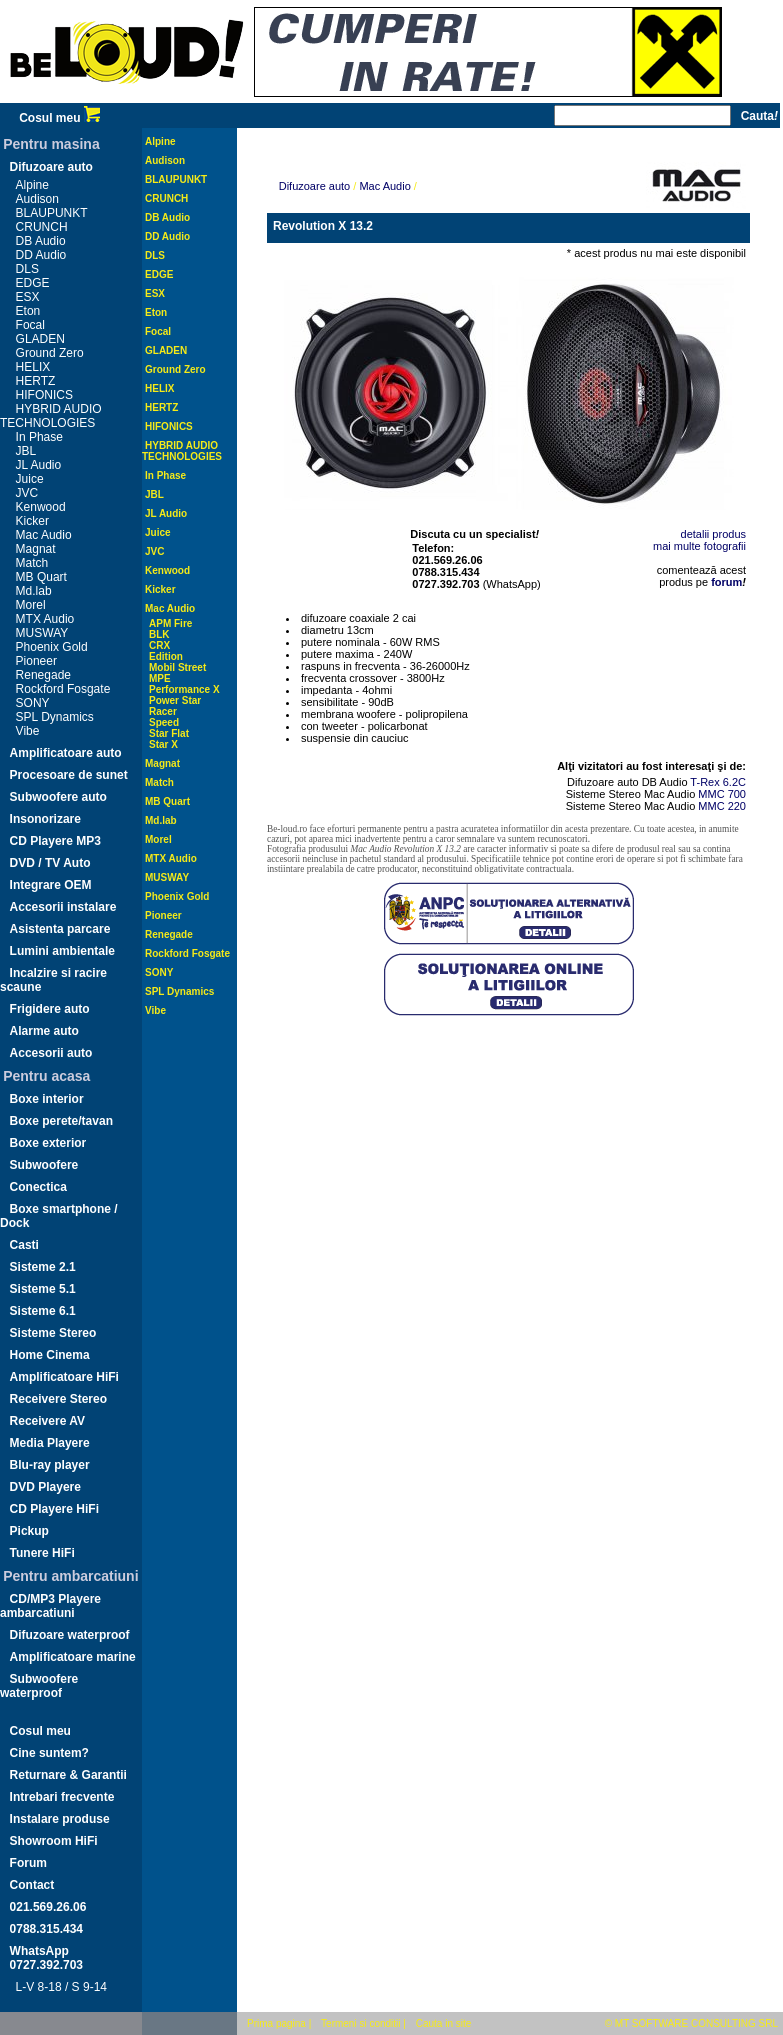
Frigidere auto (50, 1009)
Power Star (175, 700)
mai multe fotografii (699, 546)
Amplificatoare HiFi (64, 1377)
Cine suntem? (49, 1753)
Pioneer (36, 661)
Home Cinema (50, 1355)
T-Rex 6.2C (718, 782)
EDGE (33, 283)
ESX (28, 297)
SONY (33, 703)
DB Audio (41, 241)
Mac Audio (44, 535)
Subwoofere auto (58, 797)
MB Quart (41, 577)
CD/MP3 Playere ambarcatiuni (50, 1606)
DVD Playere (45, 1487)
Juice (30, 479)
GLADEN (40, 339)
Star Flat (169, 733)
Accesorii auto (51, 1053)
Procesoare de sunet (69, 775)
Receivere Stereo (58, 1399)
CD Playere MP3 (55, 841)
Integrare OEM (51, 885)
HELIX (33, 367)
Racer (163, 711)
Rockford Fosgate (63, 689)
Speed (164, 722)
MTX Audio (45, 619)
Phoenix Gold (52, 647)
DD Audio (41, 255)
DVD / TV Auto (50, 863)
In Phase (39, 437)
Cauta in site (444, 2023)
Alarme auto (44, 1031)
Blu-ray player (50, 1465)
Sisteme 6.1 (43, 1311)
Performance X (184, 689)
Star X (163, 744)
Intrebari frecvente (62, 1797)
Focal (30, 325)
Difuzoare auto (51, 167)
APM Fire (170, 623)
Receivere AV (47, 1421)
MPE (160, 678)
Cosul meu (59, 118)
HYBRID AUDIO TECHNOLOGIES (51, 416)
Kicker (32, 521)
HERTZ (36, 381)
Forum (28, 1863)
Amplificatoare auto (66, 753)
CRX (159, 645)
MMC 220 (722, 806)
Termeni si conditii (360, 2023)
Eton (28, 311)
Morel (31, 605)
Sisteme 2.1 (43, 1267)
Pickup (29, 1531)
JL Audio (39, 465)
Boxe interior (47, 1099)
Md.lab (34, 591)
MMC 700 (722, 794)
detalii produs (713, 534)
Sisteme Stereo (53, 1333)
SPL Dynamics (55, 717)
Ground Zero (50, 353)
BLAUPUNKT (52, 213)
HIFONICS (44, 395)
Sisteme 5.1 (43, 1289)
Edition (166, 656)
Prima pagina (276, 2023)
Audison (37, 199)
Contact (32, 1885)
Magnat (36, 549)
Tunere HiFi (42, 1553)
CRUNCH (42, 227)
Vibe (28, 731)
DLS (27, 269)
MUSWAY (42, 633)
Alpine (32, 185)
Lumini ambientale (62, 951)
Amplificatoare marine (73, 1657)
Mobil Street (177, 667)
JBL (26, 451)
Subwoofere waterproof (39, 1686)
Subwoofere (44, 1165)
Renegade (43, 675)
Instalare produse (60, 1819)
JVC (27, 493)
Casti (24, 1245)
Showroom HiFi (54, 1841)
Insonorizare (45, 819)
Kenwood (41, 507)
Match (32, 563)
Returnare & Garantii (68, 1775)
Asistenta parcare (60, 929)
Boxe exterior (48, 1143)
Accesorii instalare (63, 907)
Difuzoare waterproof (70, 1635)
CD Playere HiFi (54, 1509)
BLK (159, 634)
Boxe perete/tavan (61, 1121)
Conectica (38, 1187)
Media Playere (50, 1443)
